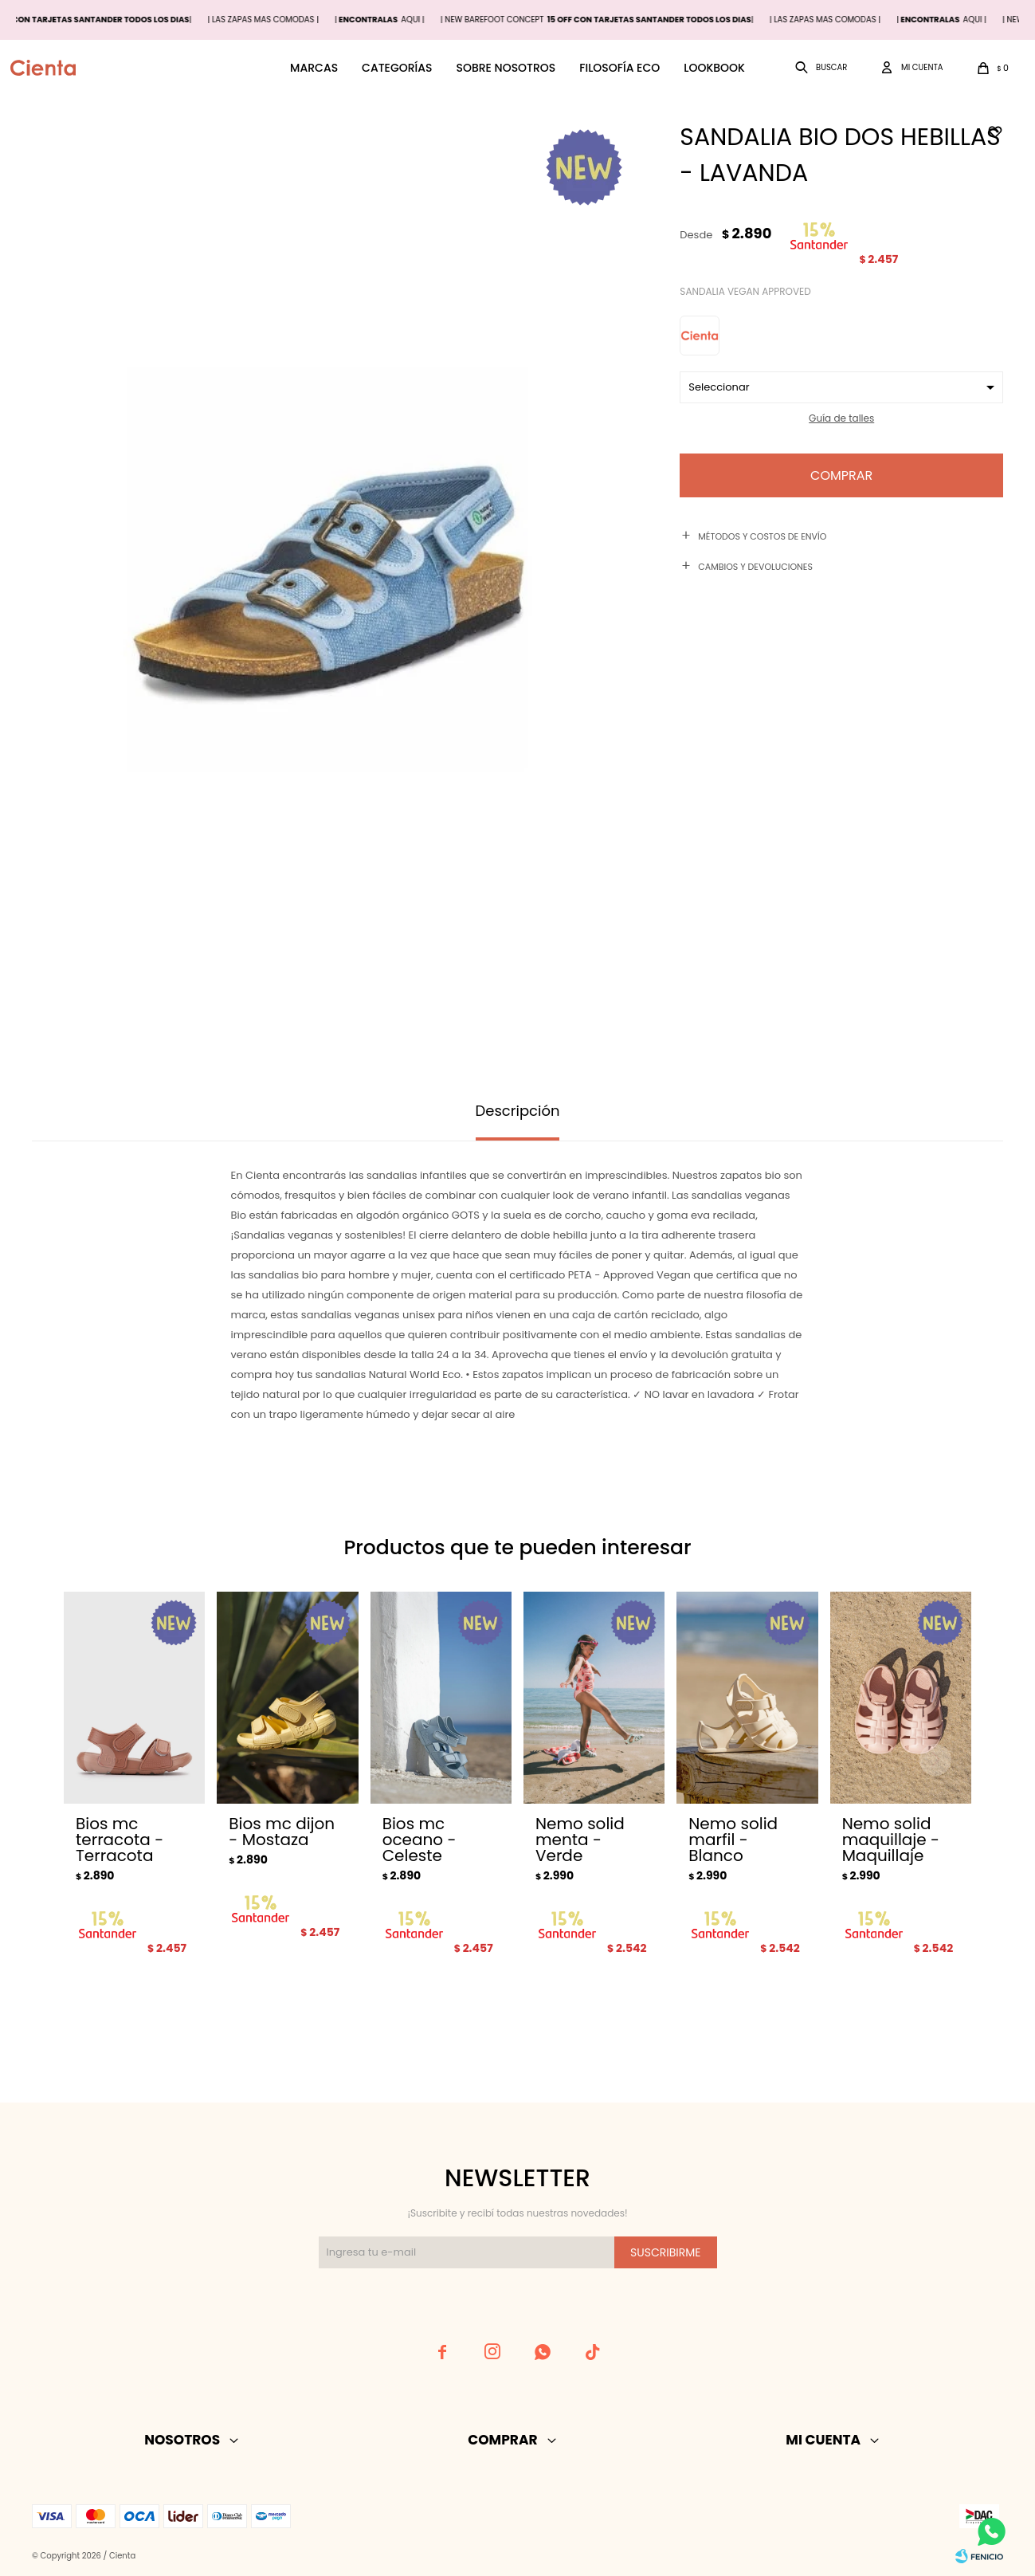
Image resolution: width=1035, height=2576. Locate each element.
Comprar (841, 475)
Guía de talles (841, 418)
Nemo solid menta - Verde (580, 1839)
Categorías (397, 68)
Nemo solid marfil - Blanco (733, 1839)
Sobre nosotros (505, 68)
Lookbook (714, 68)
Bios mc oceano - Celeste (419, 1839)
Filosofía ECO (619, 68)
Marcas (314, 68)
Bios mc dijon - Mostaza (282, 1832)
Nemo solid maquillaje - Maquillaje (890, 1839)
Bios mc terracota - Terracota (119, 1839)
